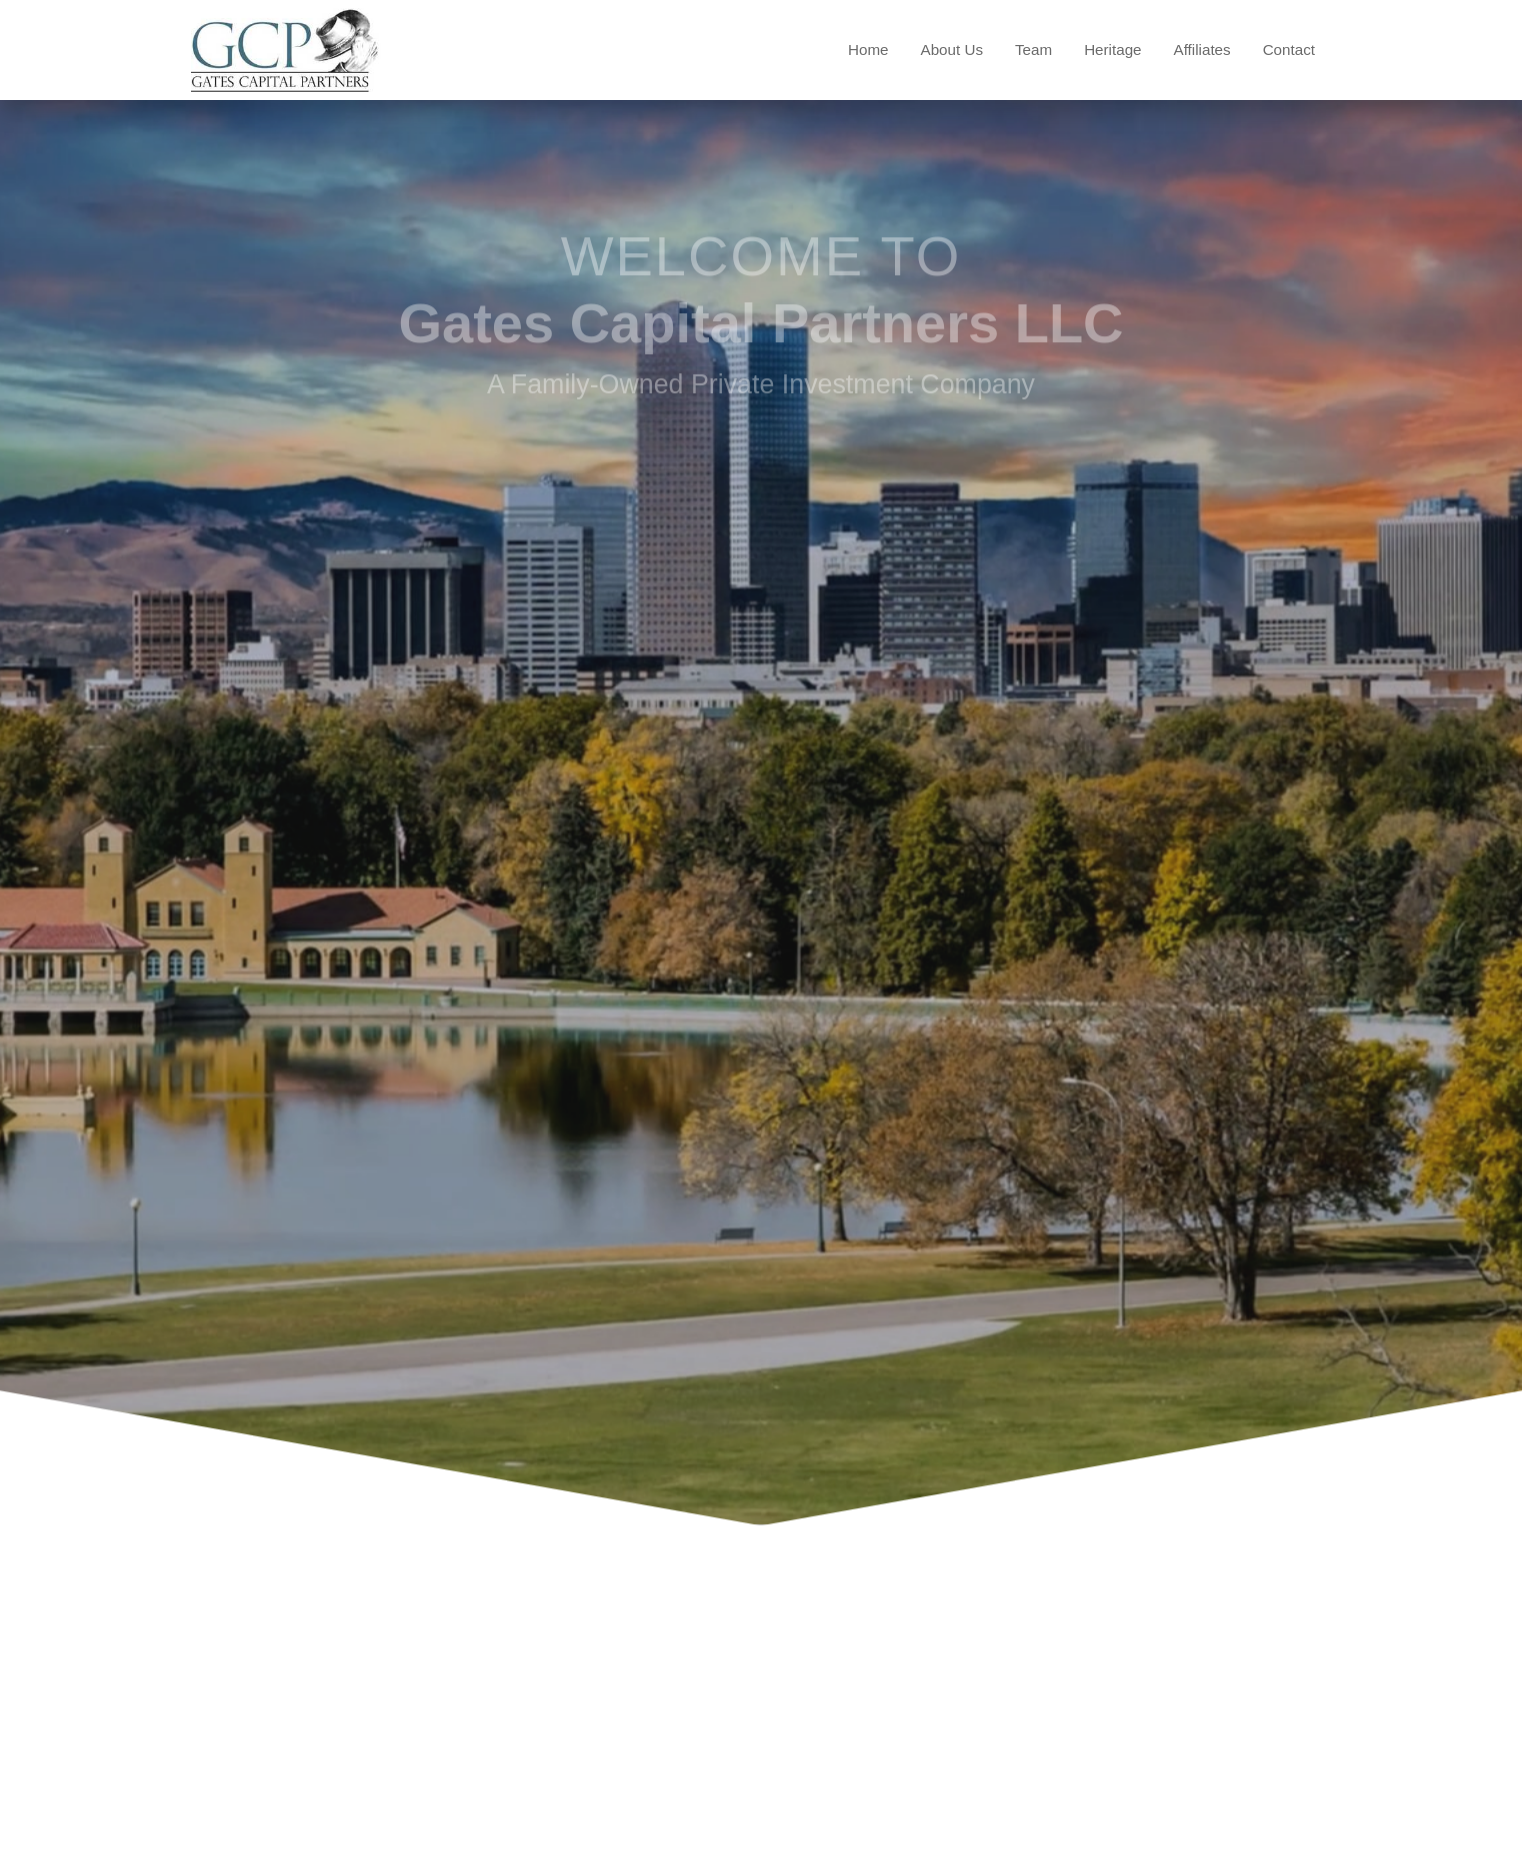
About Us (952, 49)
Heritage (1112, 49)
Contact (1289, 49)
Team (1033, 49)
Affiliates (1202, 49)
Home (868, 49)
